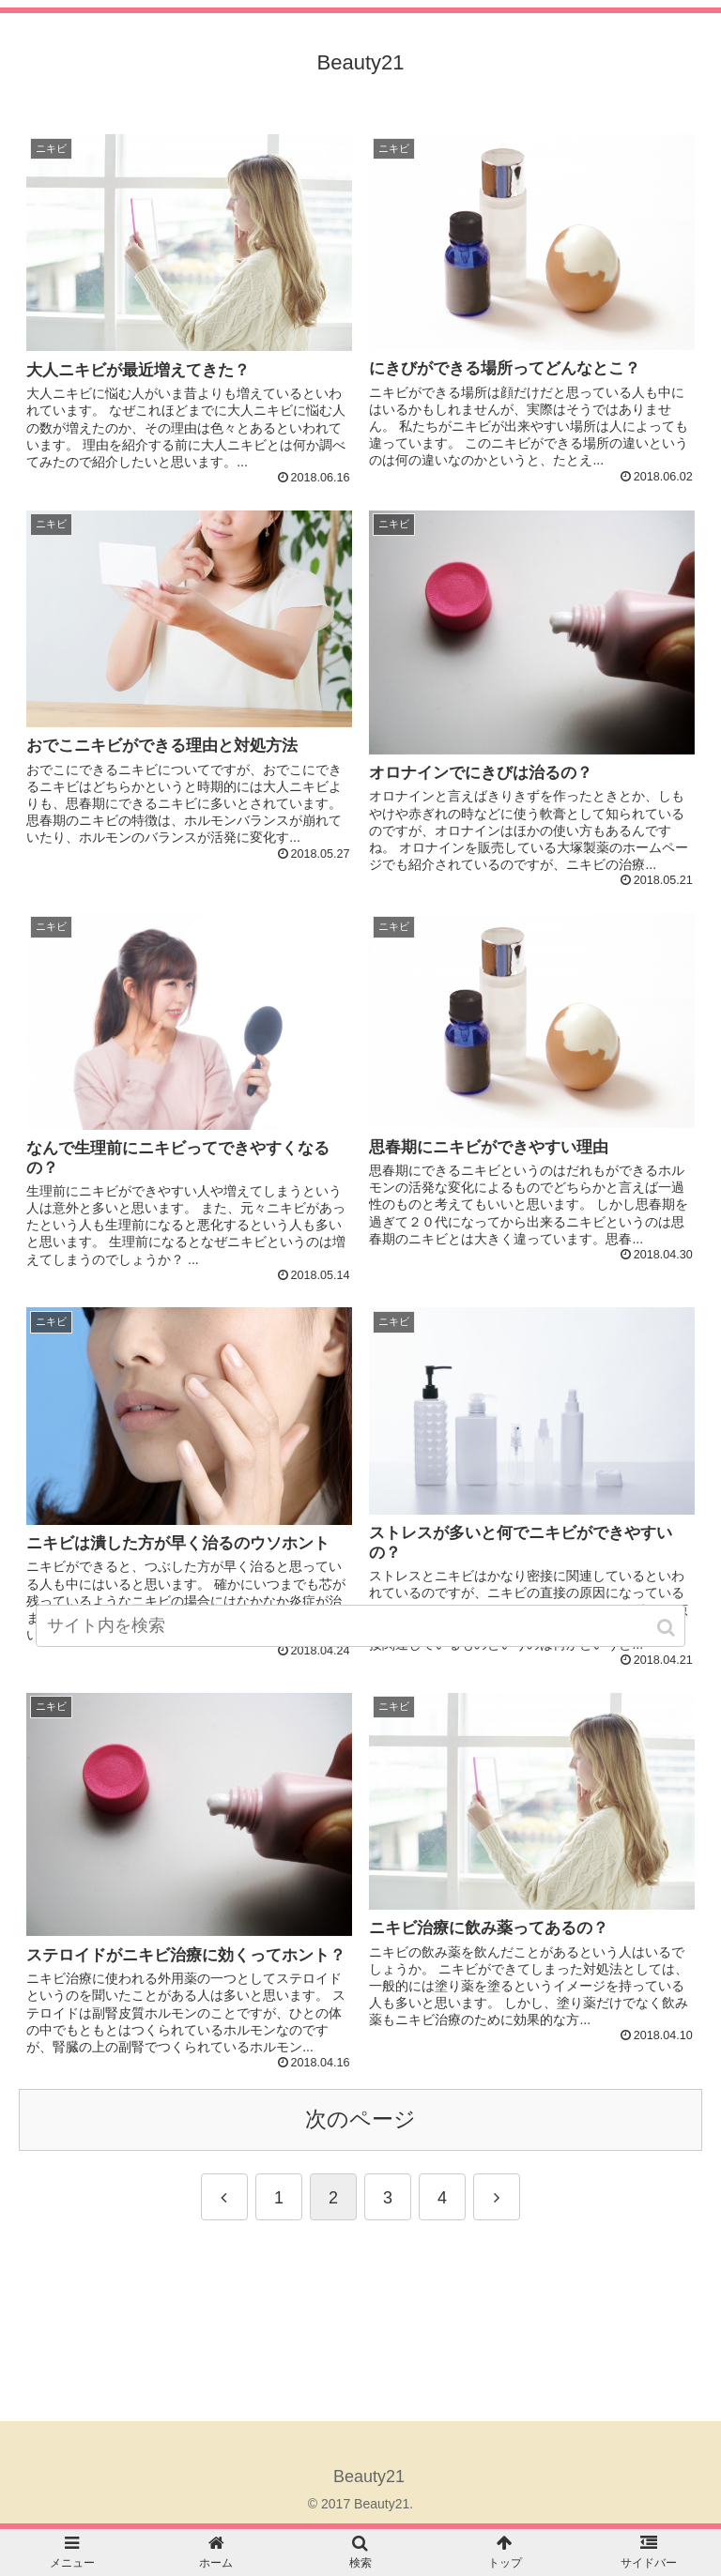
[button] (667, 1628)
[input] (360, 1626)
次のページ (360, 2119)
